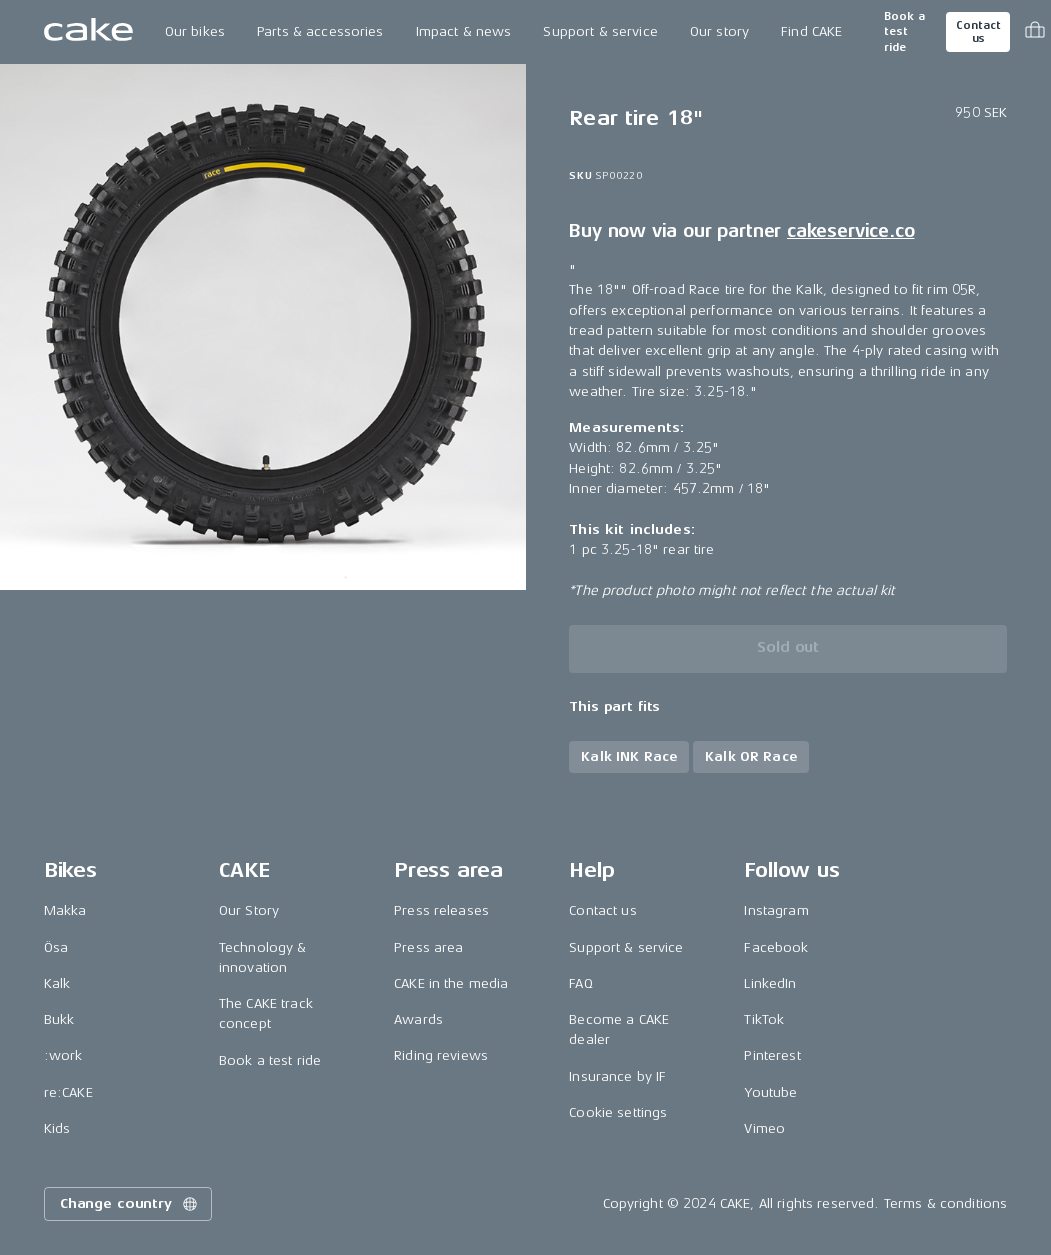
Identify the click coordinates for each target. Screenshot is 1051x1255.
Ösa (56, 947)
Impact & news (464, 31)
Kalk (57, 983)
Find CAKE (811, 31)
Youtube (770, 1092)
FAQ (580, 983)
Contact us (978, 32)
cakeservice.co (850, 231)
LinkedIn (770, 983)
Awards (418, 1019)
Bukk (59, 1019)
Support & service (600, 31)
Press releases (441, 910)
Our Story (249, 910)
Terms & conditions (946, 1203)
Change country (130, 1204)
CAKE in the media (451, 983)
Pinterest (772, 1055)
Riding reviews (441, 1055)
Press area (428, 947)
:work (63, 1055)
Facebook (776, 947)
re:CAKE (68, 1092)
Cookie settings (618, 1112)
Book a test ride (904, 32)
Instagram (776, 910)
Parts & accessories (320, 31)
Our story (719, 31)
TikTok (764, 1019)
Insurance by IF (617, 1076)
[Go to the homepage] (88, 32)
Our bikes (195, 31)
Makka (65, 910)
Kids (57, 1128)
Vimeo (764, 1128)
